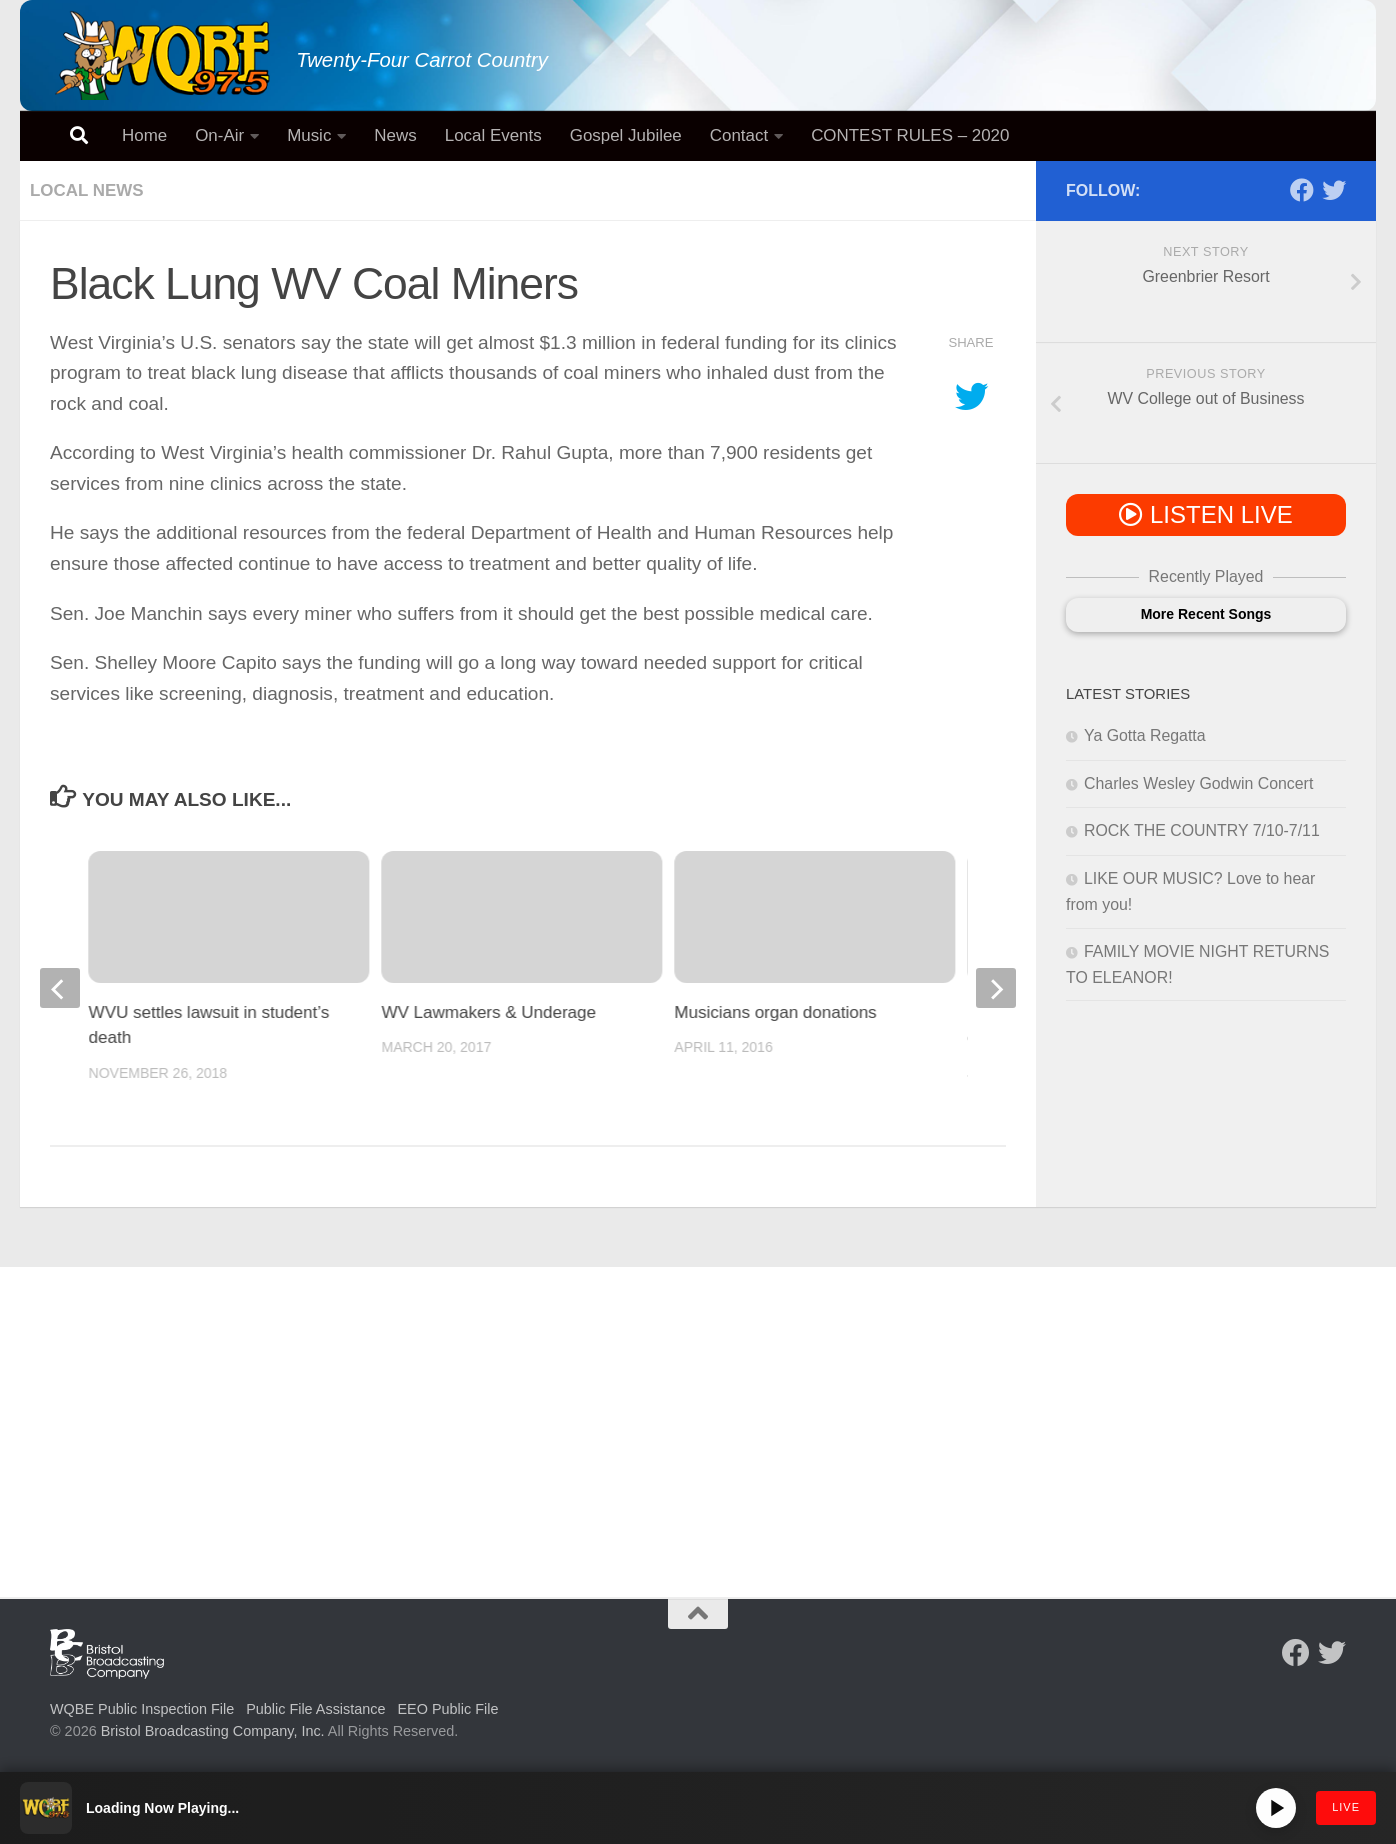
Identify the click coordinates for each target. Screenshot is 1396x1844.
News (395, 135)
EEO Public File (448, 1709)
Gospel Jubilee (626, 135)
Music (309, 135)
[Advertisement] (698, 1417)
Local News (87, 190)
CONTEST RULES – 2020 (910, 135)
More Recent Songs (1206, 614)
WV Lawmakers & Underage (489, 1012)
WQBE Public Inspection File (142, 1709)
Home (144, 135)
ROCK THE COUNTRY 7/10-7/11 (1202, 830)
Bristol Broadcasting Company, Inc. (213, 1731)
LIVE (1346, 1807)
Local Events (493, 135)
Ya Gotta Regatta (1145, 735)
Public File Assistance (315, 1709)
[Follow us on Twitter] (1334, 190)
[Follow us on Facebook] (1302, 190)
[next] (996, 988)
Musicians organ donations (775, 1012)
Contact (739, 135)
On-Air (219, 135)
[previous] (60, 988)
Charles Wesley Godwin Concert (1198, 783)
